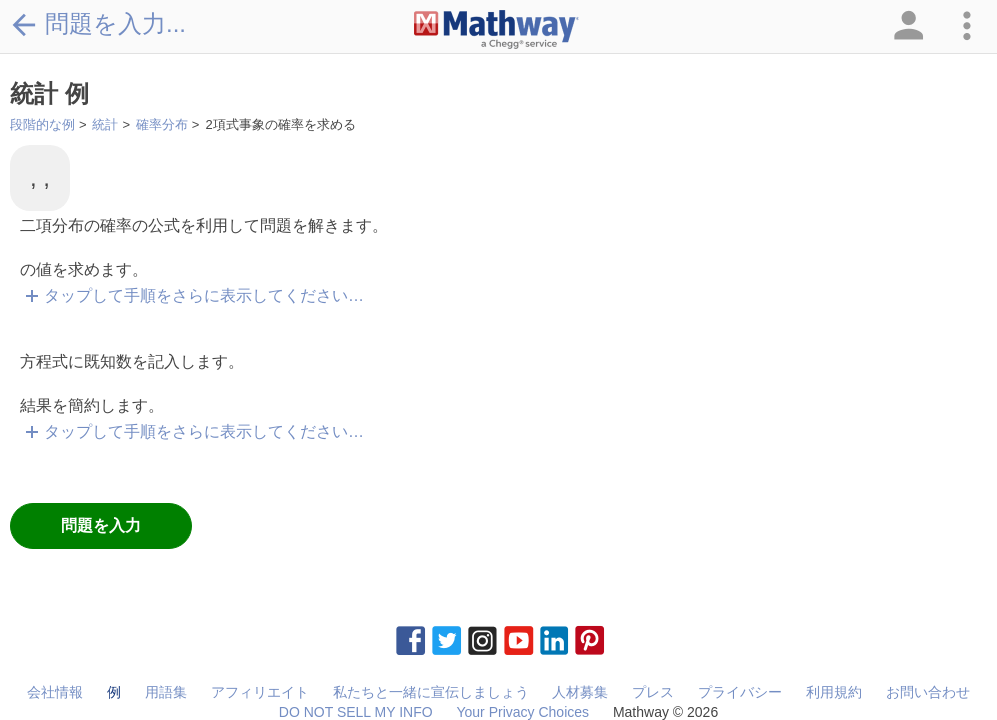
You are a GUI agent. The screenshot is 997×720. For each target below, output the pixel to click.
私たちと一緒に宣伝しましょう (431, 692)
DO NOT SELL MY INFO (356, 712)
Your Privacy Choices (522, 712)
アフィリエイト (260, 692)
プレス (653, 692)
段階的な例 (42, 124)
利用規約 (834, 692)
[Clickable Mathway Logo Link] (496, 30)
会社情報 (55, 692)
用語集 (166, 692)
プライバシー (740, 692)
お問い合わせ (928, 692)
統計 (105, 124)
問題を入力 (101, 525)
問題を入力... (98, 24)
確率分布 (162, 124)
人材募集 (580, 692)
